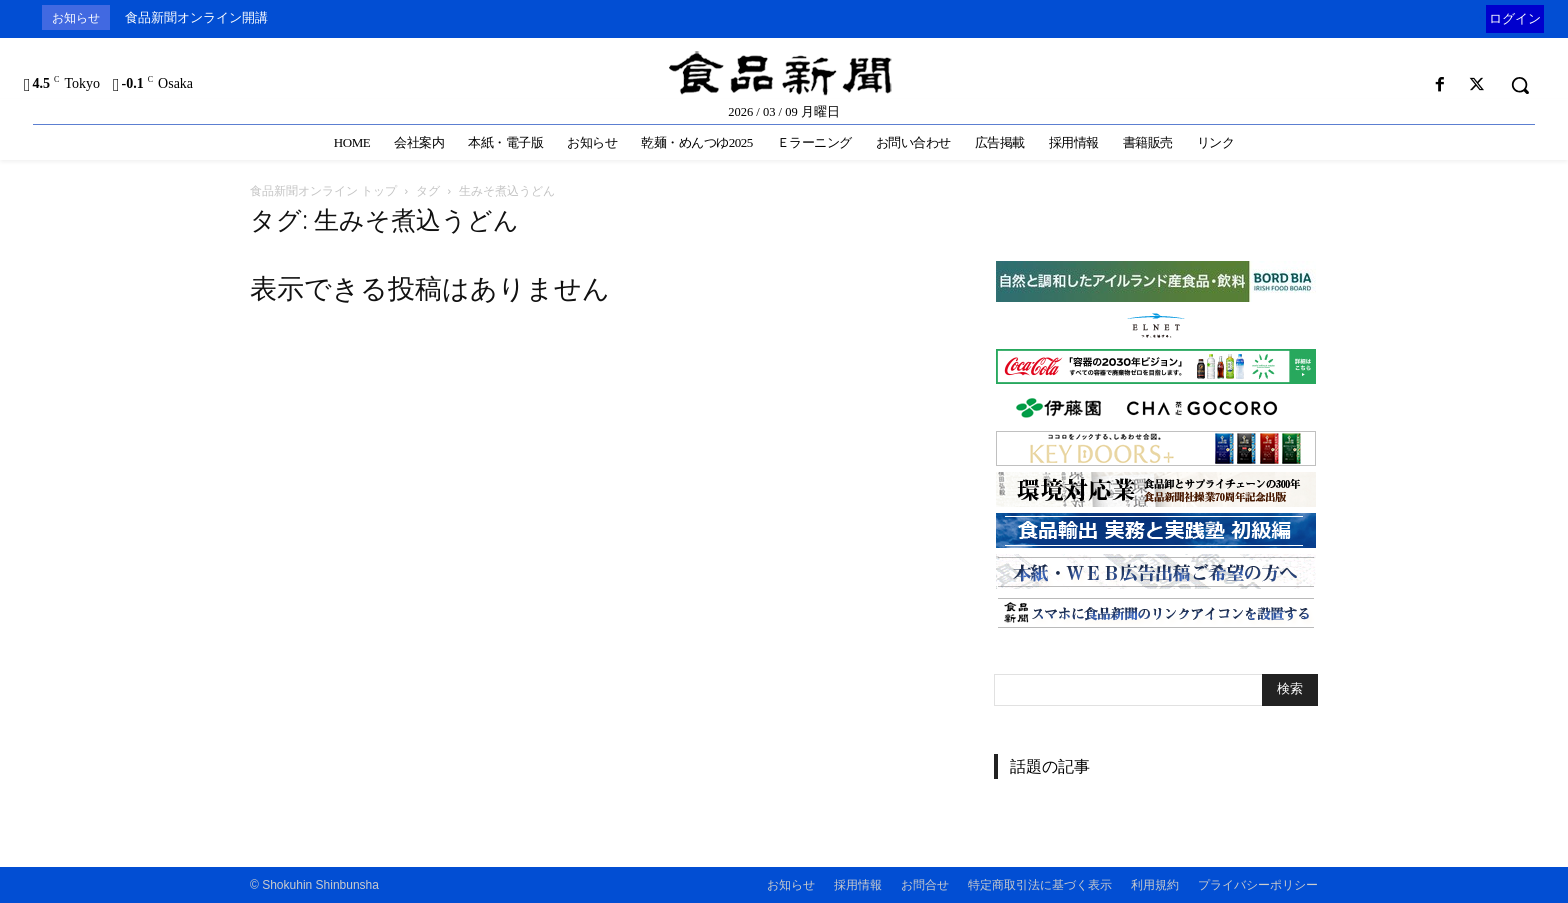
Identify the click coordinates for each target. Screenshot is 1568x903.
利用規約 (1155, 885)
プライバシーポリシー (1258, 885)
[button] (1520, 85)
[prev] (1481, 17)
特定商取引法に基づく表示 (1040, 885)
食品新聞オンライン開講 (196, 17)
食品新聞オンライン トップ (323, 190)
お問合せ (925, 885)
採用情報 (858, 885)
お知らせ (791, 885)
